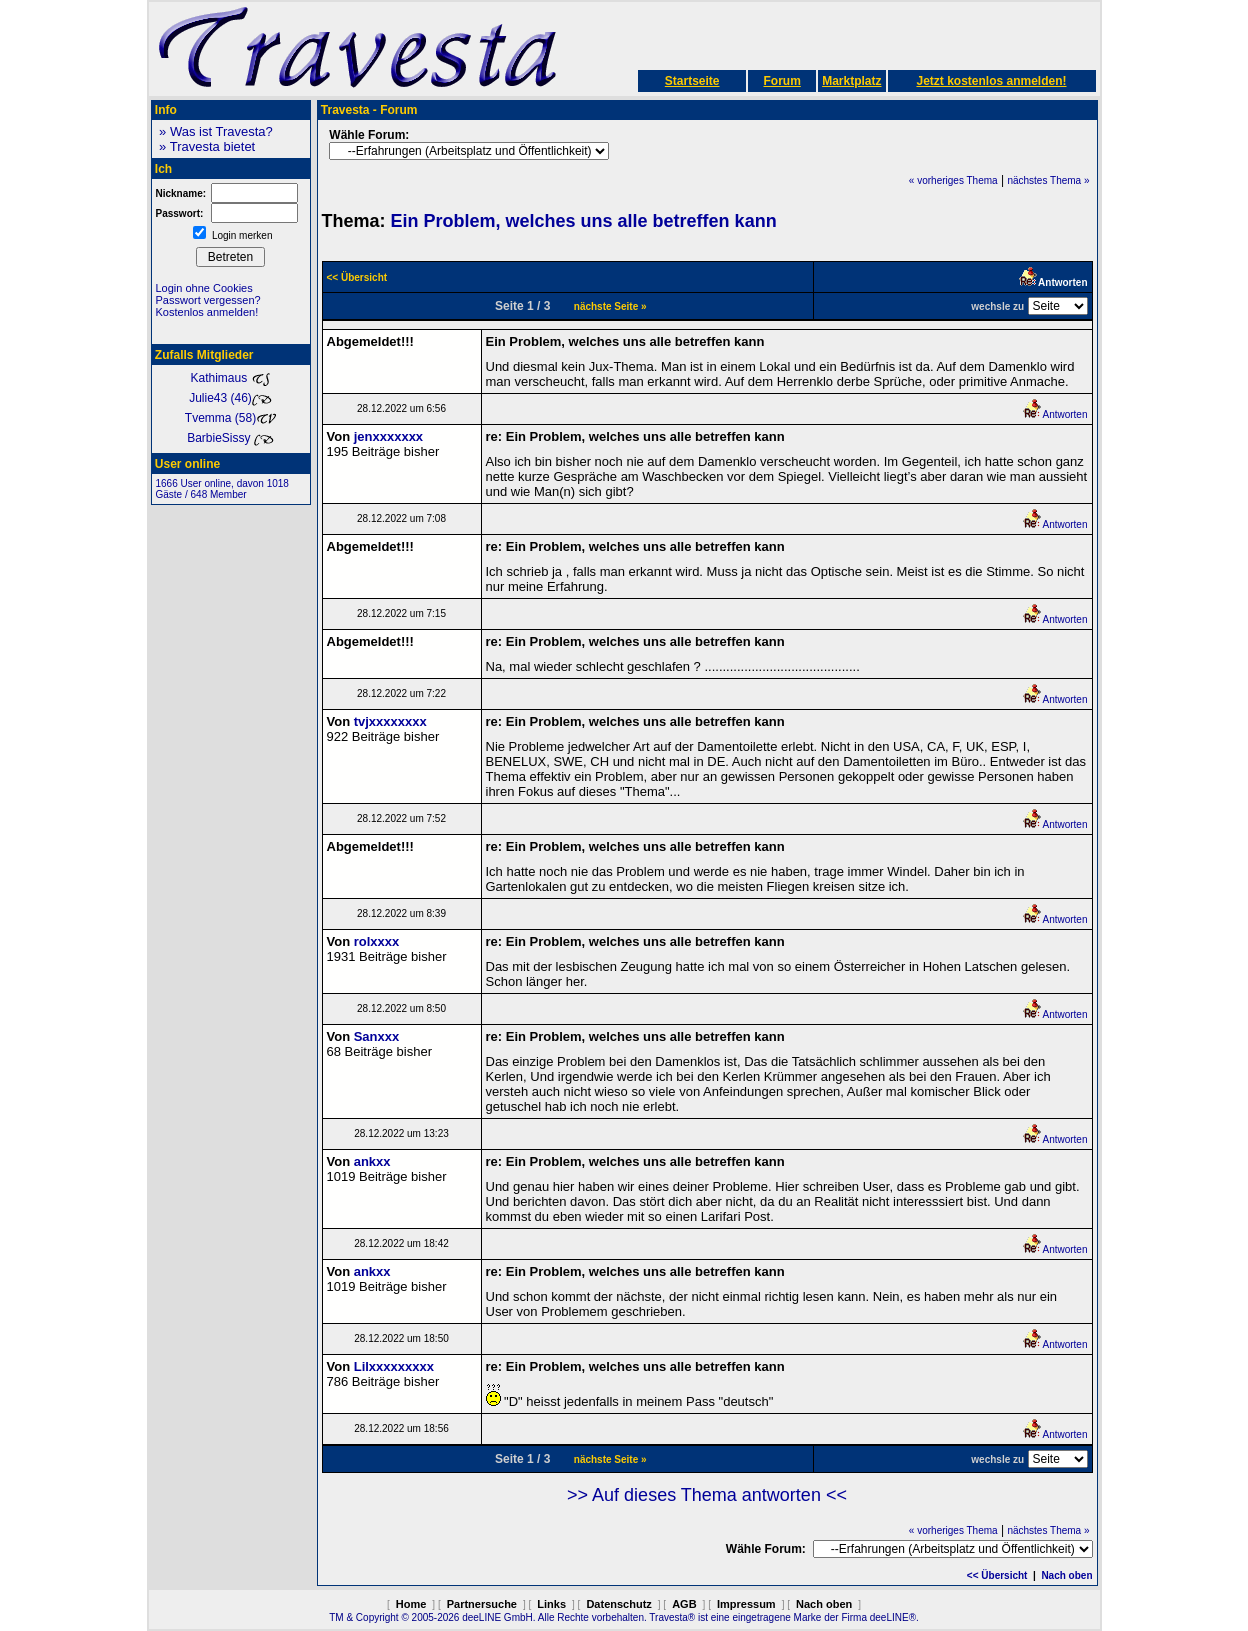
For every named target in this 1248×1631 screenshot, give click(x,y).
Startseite (692, 81)
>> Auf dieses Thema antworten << (707, 1495)
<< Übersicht (997, 1575)
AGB (684, 1604)
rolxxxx (377, 941)
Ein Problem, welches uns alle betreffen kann (584, 221)
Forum (781, 81)
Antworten (1054, 414)
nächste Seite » (610, 306)
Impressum (746, 1604)
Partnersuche (482, 1604)
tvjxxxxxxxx (390, 721)
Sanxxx (377, 1036)
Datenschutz (618, 1604)
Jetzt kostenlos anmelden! (991, 81)
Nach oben (1066, 1575)
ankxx (372, 1161)
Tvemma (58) (230, 418)
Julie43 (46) (230, 398)
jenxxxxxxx (388, 436)
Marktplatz (851, 81)
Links (551, 1604)
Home (411, 1604)
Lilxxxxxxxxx (394, 1366)
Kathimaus (230, 378)
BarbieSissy (230, 438)
